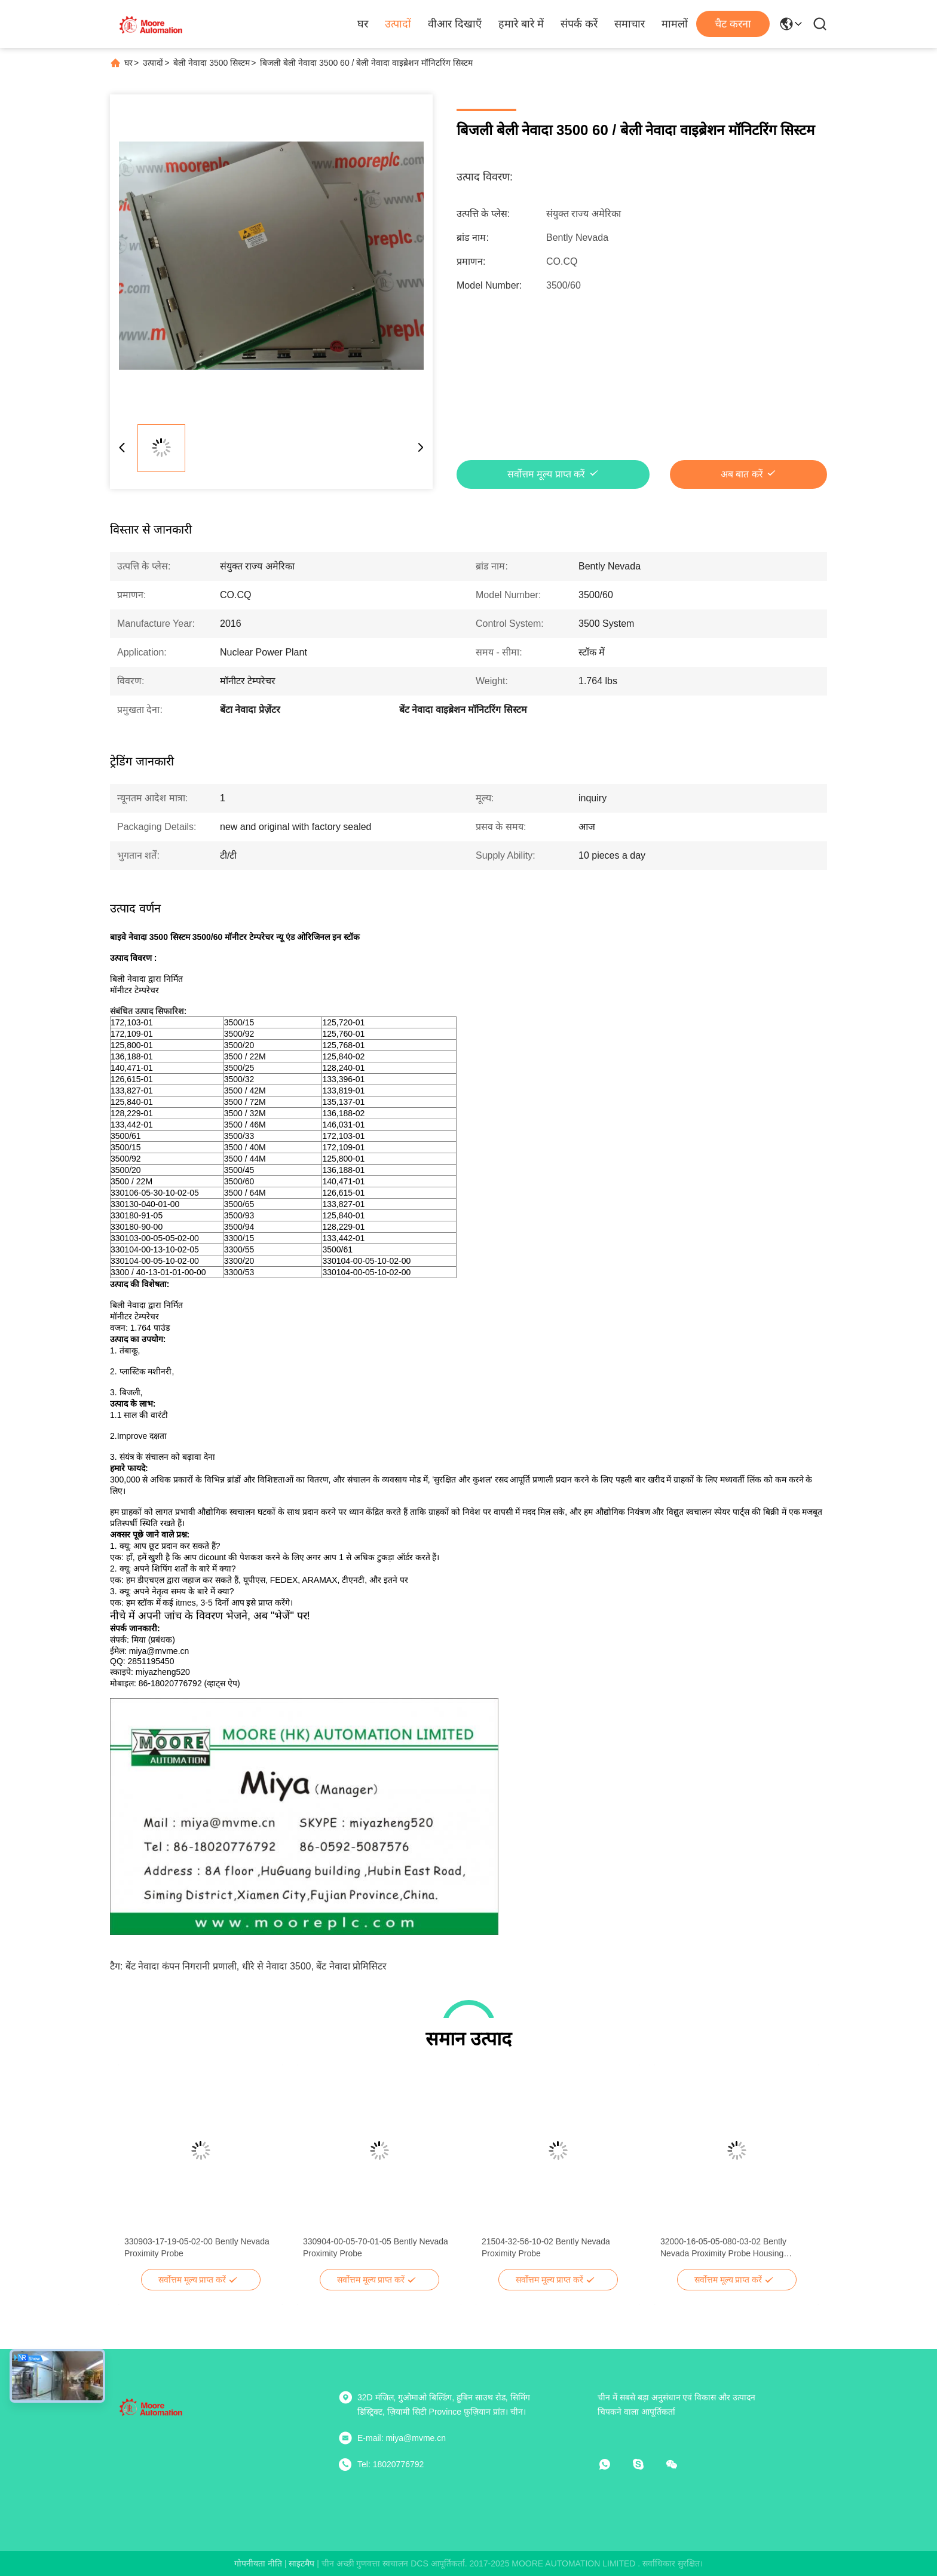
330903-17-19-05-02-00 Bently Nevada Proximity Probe (197, 2247)
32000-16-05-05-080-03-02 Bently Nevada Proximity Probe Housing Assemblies (723, 2248)
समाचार (629, 24)
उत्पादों (398, 24)
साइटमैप (301, 2563)
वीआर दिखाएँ (455, 24)
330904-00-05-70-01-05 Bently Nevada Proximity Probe (375, 2247)
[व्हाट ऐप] (613, 2464)
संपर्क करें (579, 24)
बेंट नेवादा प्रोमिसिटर (351, 1966)
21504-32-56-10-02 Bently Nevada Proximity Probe (546, 2247)
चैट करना (733, 24)
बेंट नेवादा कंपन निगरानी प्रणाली (181, 1966)
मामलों (675, 24)
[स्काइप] (646, 2464)
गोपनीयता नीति (258, 2563)
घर (362, 24)
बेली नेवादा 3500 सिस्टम (211, 63)
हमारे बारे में (521, 24)
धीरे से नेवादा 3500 (276, 1966)
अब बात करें (742, 474)
